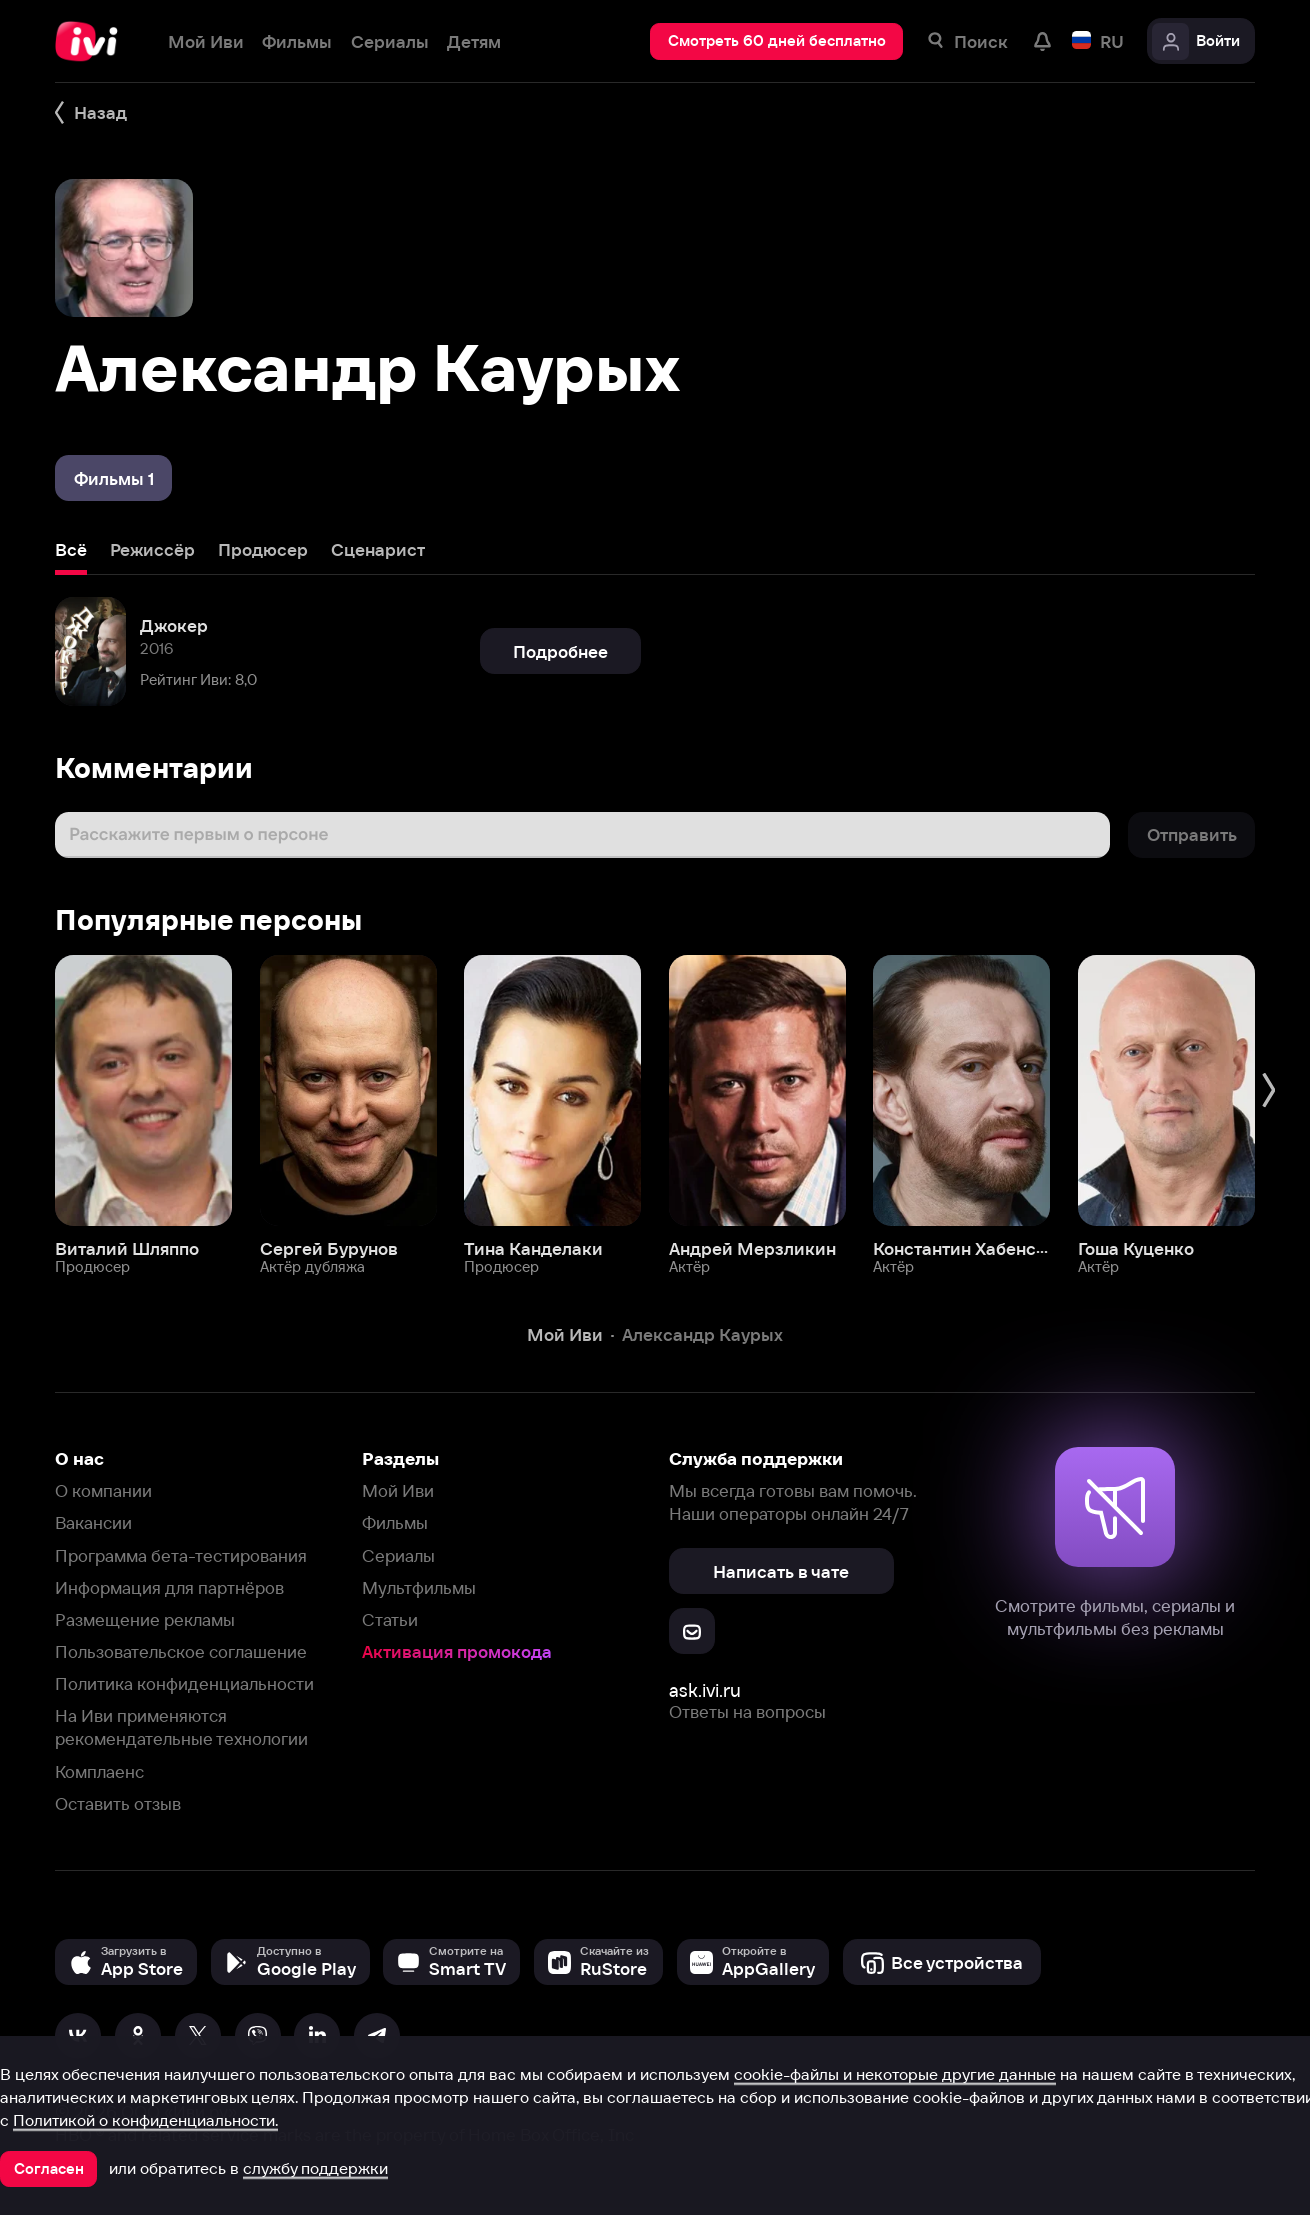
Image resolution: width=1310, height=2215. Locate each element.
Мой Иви (398, 1490)
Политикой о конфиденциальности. (145, 2120)
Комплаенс (99, 1771)
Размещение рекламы (145, 1619)
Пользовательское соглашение (181, 1651)
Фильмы (395, 1522)
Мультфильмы (419, 1587)
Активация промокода (457, 1651)
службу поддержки (315, 2168)
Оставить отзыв (118, 1803)
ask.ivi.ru (705, 1690)
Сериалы (398, 1555)
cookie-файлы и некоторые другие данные (895, 2074)
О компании (103, 1490)
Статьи (390, 1619)
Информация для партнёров (169, 1587)
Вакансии (93, 1522)
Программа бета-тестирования (181, 1555)
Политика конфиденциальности (184, 1683)
